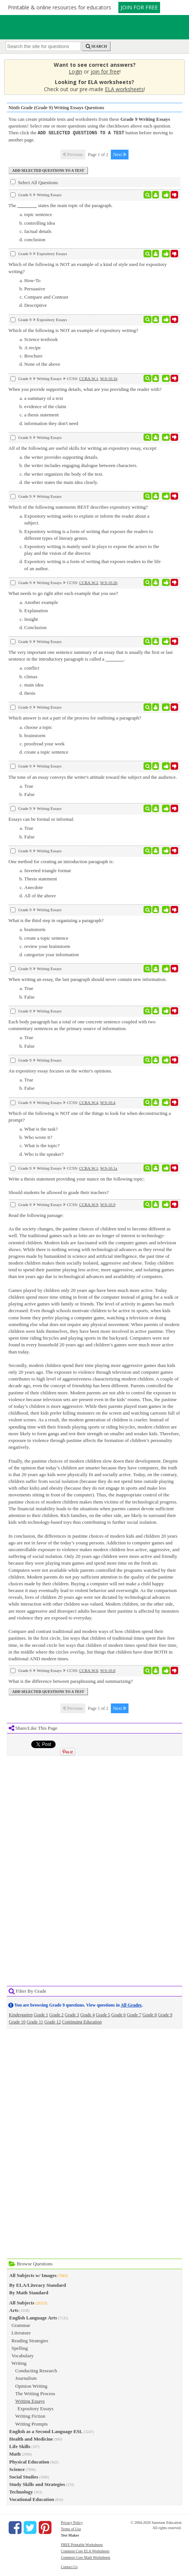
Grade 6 (118, 2014)
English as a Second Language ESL (46, 2431)
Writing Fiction (30, 2415)
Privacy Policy (72, 2522)
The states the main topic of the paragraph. (61, 205)
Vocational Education (31, 2499)
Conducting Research (36, 2370)
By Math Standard (28, 2292)
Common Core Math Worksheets (85, 2557)
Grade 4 (87, 2014)
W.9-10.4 (108, 1102)
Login (75, 71)
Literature (21, 2332)
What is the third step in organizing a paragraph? (56, 920)
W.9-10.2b (109, 582)
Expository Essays (36, 2408)
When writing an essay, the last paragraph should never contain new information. (88, 979)
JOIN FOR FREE (139, 7)
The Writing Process (35, 2393)
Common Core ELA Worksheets (85, 2551)
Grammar (21, 2325)
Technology (21, 2491)
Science (17, 2469)
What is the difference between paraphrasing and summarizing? (71, 1681)
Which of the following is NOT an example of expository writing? (73, 330)
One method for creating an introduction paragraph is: (61, 861)
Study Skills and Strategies (37, 2484)
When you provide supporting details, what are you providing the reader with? (85, 389)
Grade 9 (165, 2014)
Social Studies (23, 2476)
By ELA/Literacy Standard (37, 2285)
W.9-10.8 (108, 1670)
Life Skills (19, 2446)
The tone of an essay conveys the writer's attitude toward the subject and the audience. (93, 777)
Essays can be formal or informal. (41, 819)
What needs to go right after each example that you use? (63, 593)
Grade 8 (149, 2014)
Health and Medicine (31, 2438)
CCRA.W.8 (88, 1670)
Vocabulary (23, 2355)
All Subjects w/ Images (33, 2275)
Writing (19, 2363)
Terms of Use (71, 2528)
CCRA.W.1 (88, 378)
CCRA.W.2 (88, 582)
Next (119, 154)
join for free (105, 71)
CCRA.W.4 (88, 1102)
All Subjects (22, 2302)
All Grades (131, 2004)
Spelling (20, 2348)
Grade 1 (41, 2014)
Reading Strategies (30, 2340)
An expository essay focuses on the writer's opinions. (60, 1070)
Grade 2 (56, 2014)
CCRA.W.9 (88, 1204)
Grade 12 (52, 2021)
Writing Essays (30, 2400)
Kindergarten (21, 2014)
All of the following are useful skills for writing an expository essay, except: (83, 448)
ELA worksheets (124, 89)
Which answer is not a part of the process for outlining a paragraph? (75, 717)
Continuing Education (82, 2021)
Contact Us (69, 2566)
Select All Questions (34, 182)
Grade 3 (72, 2014)
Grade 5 (103, 2014)
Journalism (26, 2378)
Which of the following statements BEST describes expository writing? (78, 506)
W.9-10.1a (108, 1168)
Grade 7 (134, 2014)
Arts (14, 2310)
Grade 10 (17, 2021)
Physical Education (29, 2461)
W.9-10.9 (108, 1204)
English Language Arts (33, 2317)
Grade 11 (35, 2021)
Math (15, 2453)
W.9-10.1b (109, 378)
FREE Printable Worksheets (82, 2544)
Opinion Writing (31, 2385)
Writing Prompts (31, 2423)
